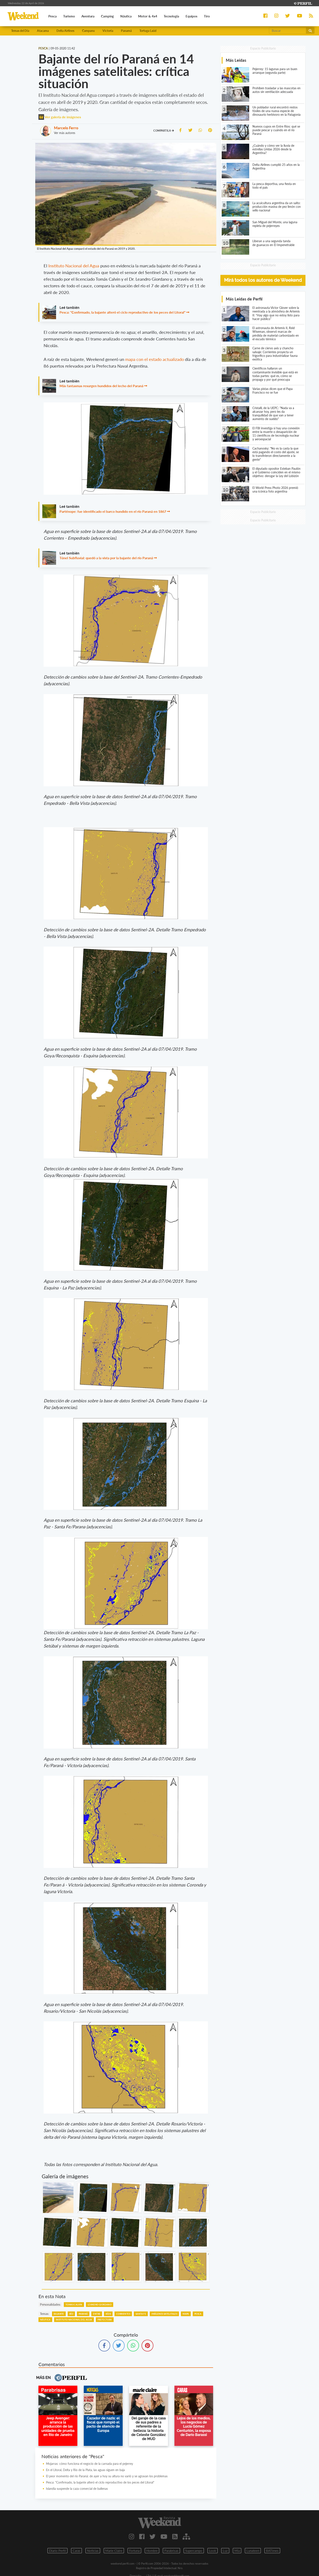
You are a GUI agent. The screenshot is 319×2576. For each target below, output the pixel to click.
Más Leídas (236, 60)
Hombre (152, 2551)
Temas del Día (20, 30)
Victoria (107, 30)
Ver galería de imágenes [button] (59, 117)
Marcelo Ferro (66, 127)
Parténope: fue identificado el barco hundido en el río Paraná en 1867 (113, 511)
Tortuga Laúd (147, 30)
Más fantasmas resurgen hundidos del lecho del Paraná (101, 386)
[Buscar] (287, 30)
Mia (237, 2551)
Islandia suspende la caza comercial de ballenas (77, 2488)
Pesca (197, 2314)
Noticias (93, 2551)
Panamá (126, 30)
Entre (96, 2314)
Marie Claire (113, 2551)
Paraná (83, 2314)
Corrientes (123, 2314)
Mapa (186, 2314)
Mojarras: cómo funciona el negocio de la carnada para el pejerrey (89, 2463)
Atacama (43, 30)
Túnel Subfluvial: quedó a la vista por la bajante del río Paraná (106, 558)
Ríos (108, 2314)
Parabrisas (171, 2551)
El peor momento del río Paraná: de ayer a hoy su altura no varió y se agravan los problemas (107, 2476)
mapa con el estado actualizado (155, 359)
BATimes (272, 2551)
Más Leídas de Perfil (244, 298)
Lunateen (252, 2551)
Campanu (88, 30)
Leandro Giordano (99, 2304)
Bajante (59, 2314)
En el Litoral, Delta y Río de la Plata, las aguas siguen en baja (85, 2470)
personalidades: (50, 2304)
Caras (76, 2551)
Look (212, 2551)
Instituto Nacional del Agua (73, 265)
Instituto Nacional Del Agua (74, 2319)
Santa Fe (141, 2314)
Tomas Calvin (74, 2304)
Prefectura (105, 2319)
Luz (225, 2551)
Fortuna (134, 2551)
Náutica (45, 2319)
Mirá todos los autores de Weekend (263, 280)
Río (71, 2314)
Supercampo (193, 2551)
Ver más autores (64, 133)
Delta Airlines (65, 30)
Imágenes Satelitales (164, 2314)
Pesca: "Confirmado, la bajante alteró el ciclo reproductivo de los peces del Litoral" (122, 312)
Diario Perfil (57, 2551)
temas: (44, 2314)
